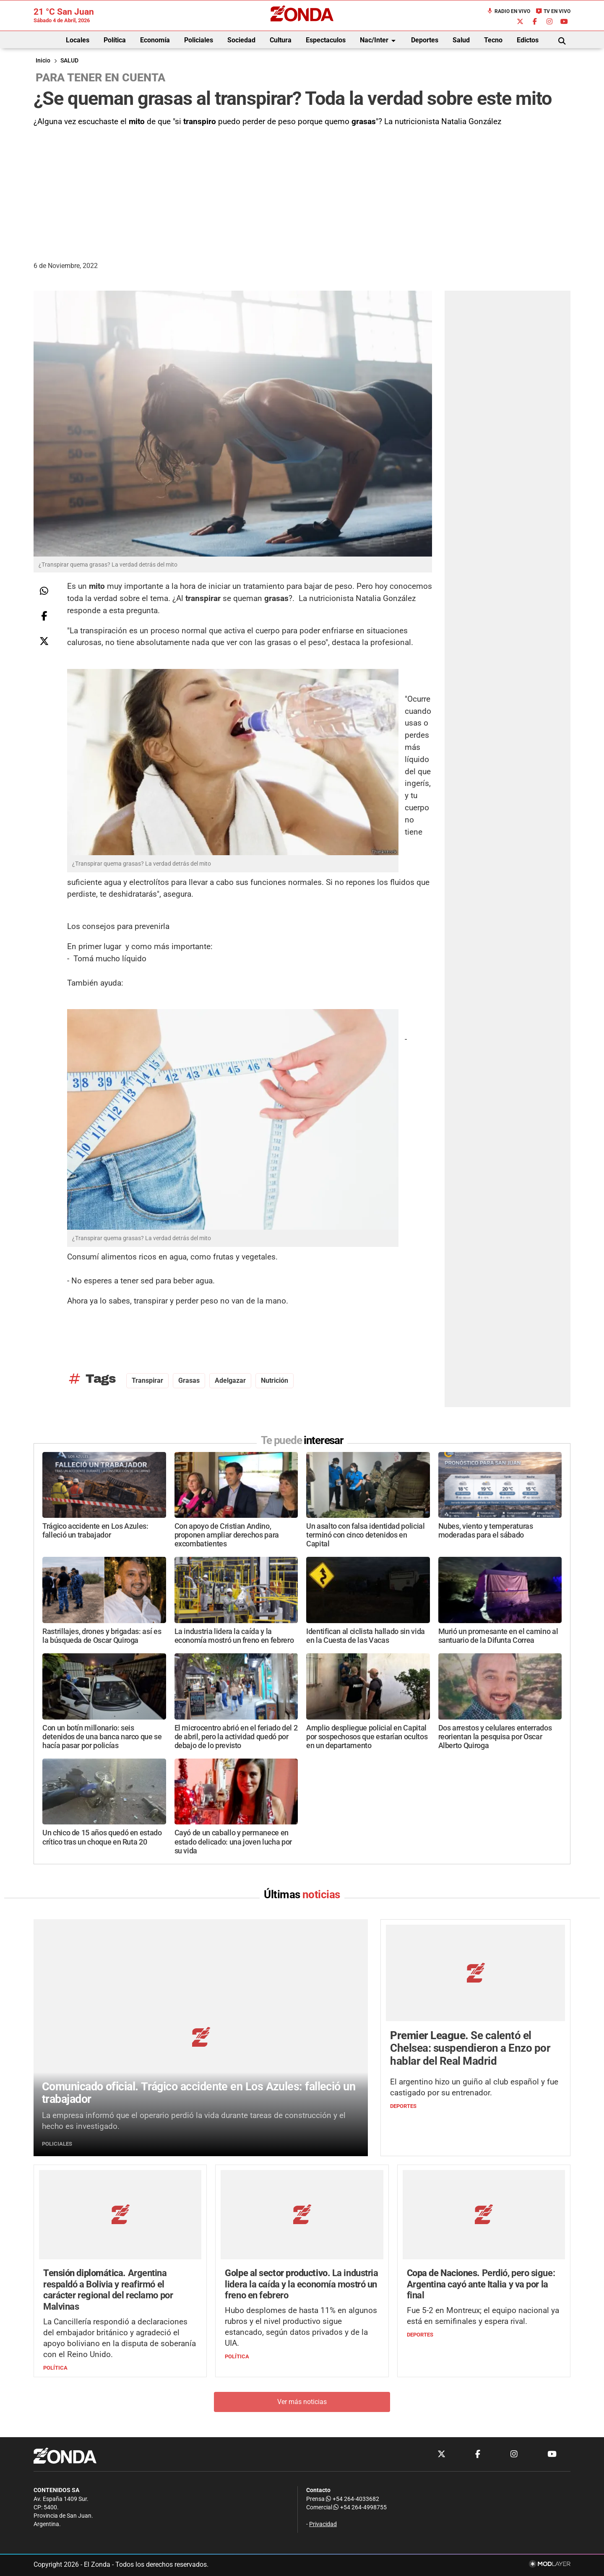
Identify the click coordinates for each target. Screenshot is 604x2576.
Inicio (43, 60)
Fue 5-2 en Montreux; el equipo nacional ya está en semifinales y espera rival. (483, 2316)
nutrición (274, 1380)
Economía (155, 40)
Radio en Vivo (508, 11)
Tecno (493, 40)
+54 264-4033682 (352, 2499)
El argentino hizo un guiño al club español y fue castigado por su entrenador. (474, 2087)
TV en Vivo (553, 11)
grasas (189, 1380)
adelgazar (230, 1380)
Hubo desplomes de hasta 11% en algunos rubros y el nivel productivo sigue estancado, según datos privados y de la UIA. (301, 2327)
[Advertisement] (302, 191)
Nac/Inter (379, 41)
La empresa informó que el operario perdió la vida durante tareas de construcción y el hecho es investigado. (194, 2120)
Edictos (528, 40)
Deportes (424, 40)
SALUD (69, 60)
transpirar (147, 1380)
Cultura (281, 40)
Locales (77, 40)
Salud (461, 40)
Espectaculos (326, 40)
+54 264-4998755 (359, 2507)
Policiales (198, 40)
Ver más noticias (302, 2402)
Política (115, 40)
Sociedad (241, 40)
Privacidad (323, 2524)
